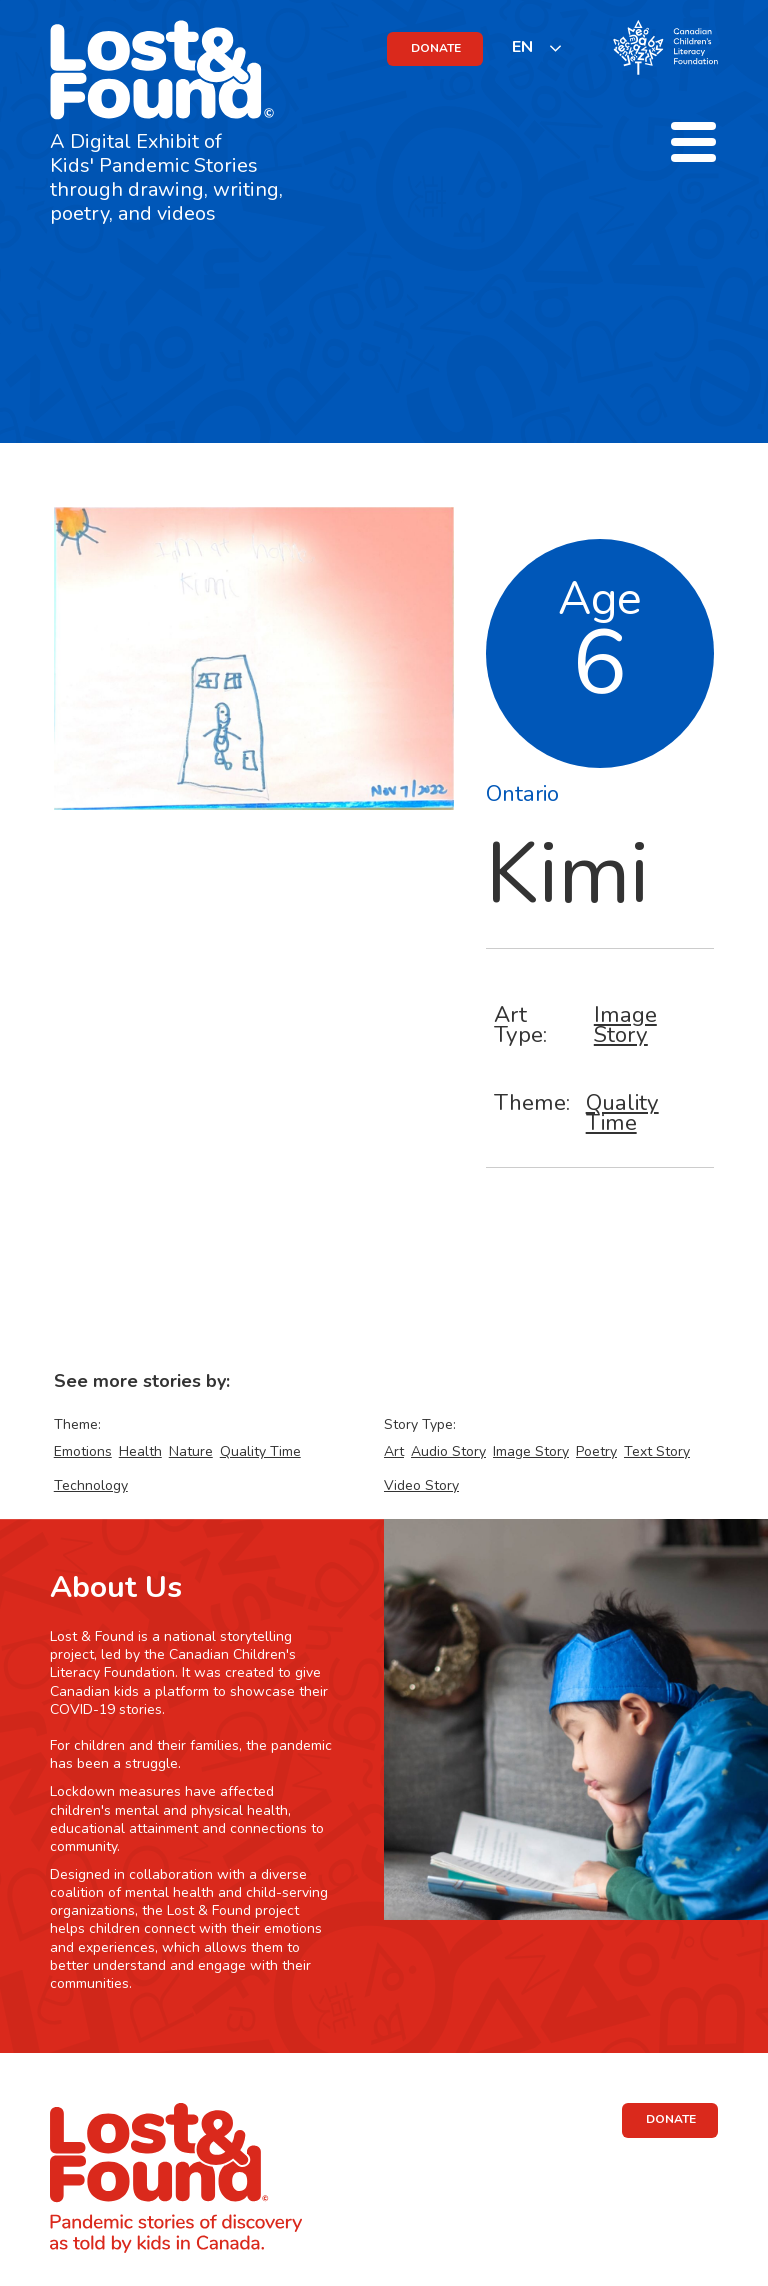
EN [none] (522, 47)
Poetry (596, 1451)
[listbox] (537, 47)
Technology (91, 1485)
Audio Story (448, 1451)
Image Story (625, 1024)
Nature (191, 1451)
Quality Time (622, 1112)
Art (394, 1451)
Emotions (83, 1451)
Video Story (421, 1485)
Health (140, 1451)
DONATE (436, 48)
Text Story (657, 1451)
